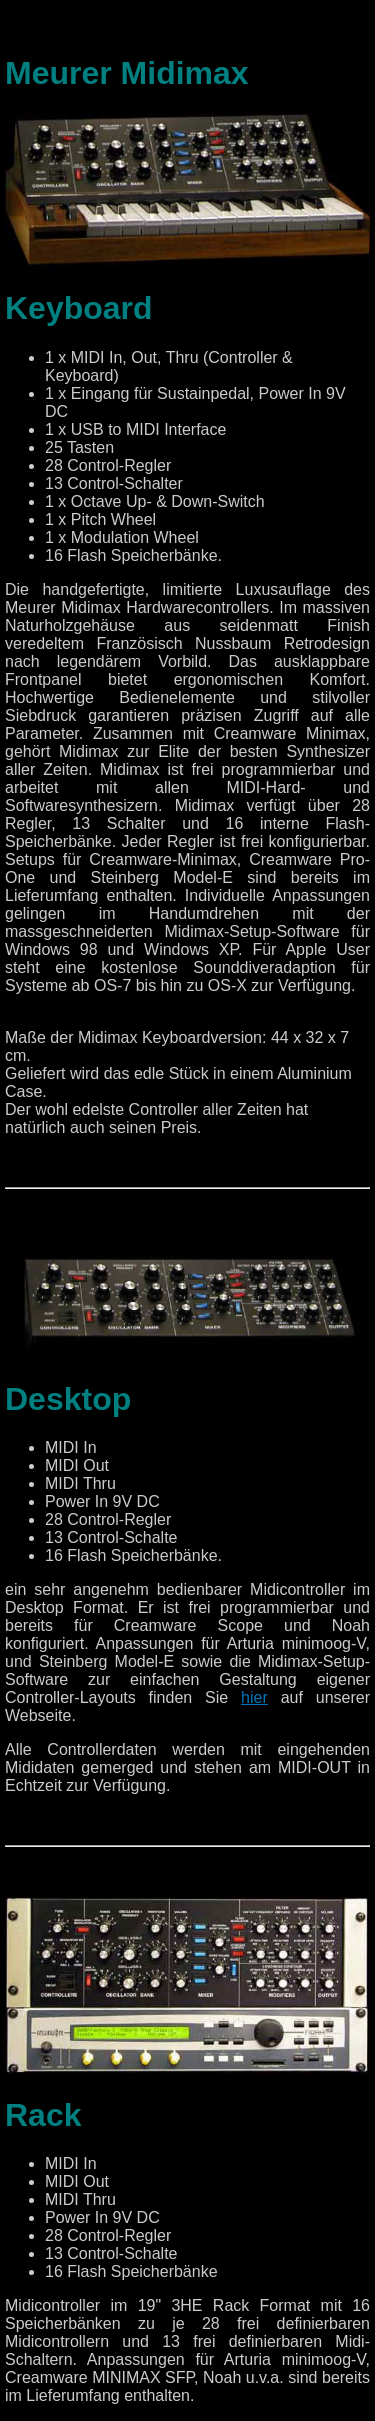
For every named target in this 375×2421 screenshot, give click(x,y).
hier (254, 1697)
